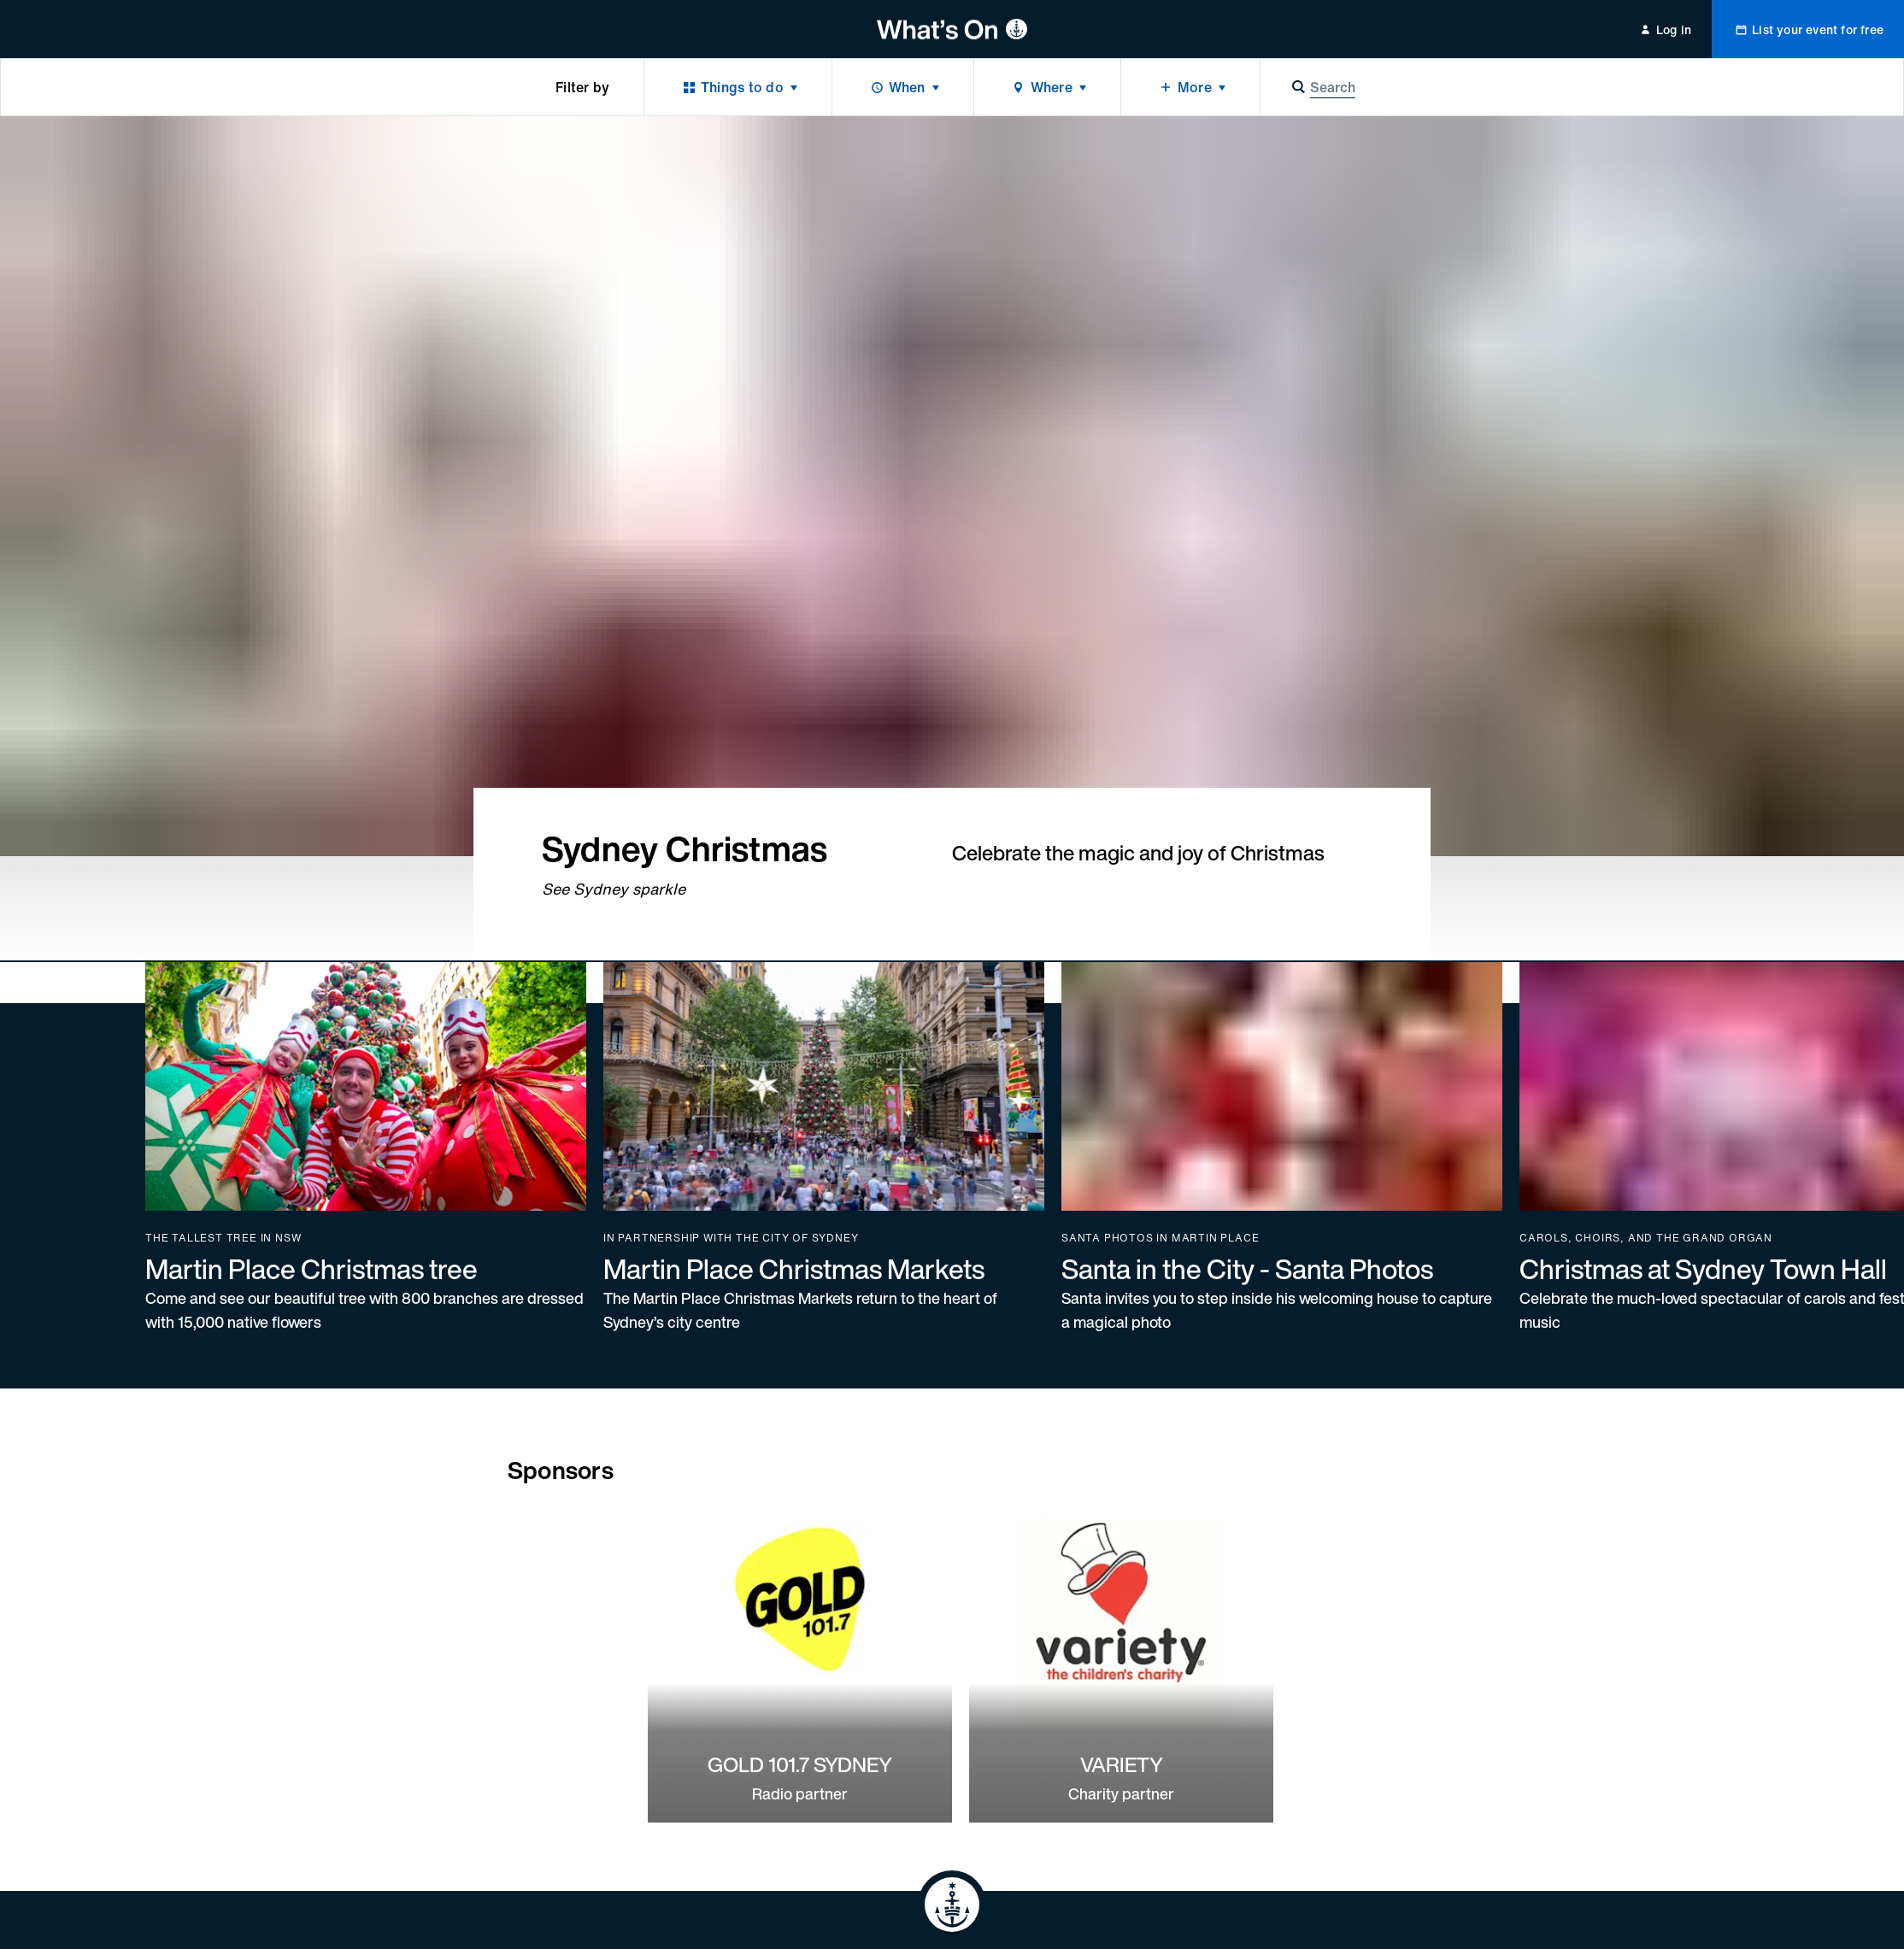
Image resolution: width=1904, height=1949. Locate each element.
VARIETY (1121, 1764)
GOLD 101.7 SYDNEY (800, 1764)
